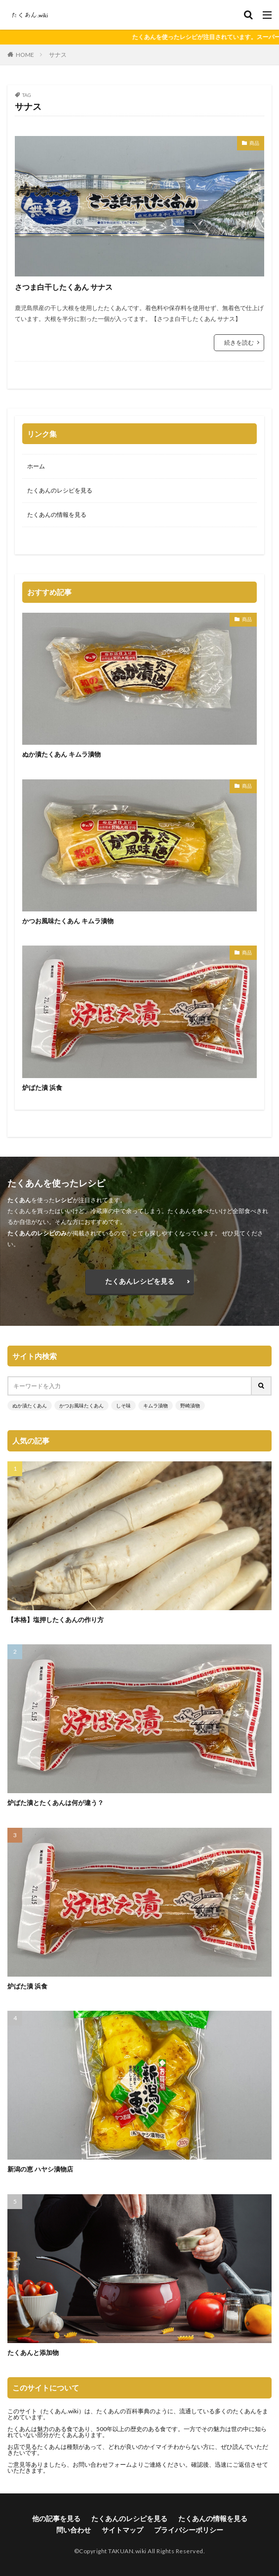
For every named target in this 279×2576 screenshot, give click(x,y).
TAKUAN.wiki (127, 2551)
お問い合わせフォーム (102, 2464)
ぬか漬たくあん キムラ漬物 (61, 754)
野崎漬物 (190, 1405)
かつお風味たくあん (81, 1405)
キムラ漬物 (155, 1405)
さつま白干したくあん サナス (64, 286)
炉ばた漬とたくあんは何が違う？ (55, 1803)
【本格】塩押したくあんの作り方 (55, 1620)
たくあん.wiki (61, 2411)
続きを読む (239, 342)
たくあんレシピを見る (139, 1281)
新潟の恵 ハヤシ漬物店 (40, 2169)
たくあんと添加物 (33, 2352)
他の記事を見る (56, 2518)
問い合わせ (73, 2530)
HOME (25, 54)
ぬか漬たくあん (29, 1405)
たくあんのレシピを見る (59, 490)
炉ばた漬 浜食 (42, 1087)
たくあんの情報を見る (56, 514)
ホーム (36, 466)
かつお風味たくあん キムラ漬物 (68, 921)
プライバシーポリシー (188, 2530)
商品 (254, 143)
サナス (58, 54)
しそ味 (123, 1405)
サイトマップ (122, 2530)
